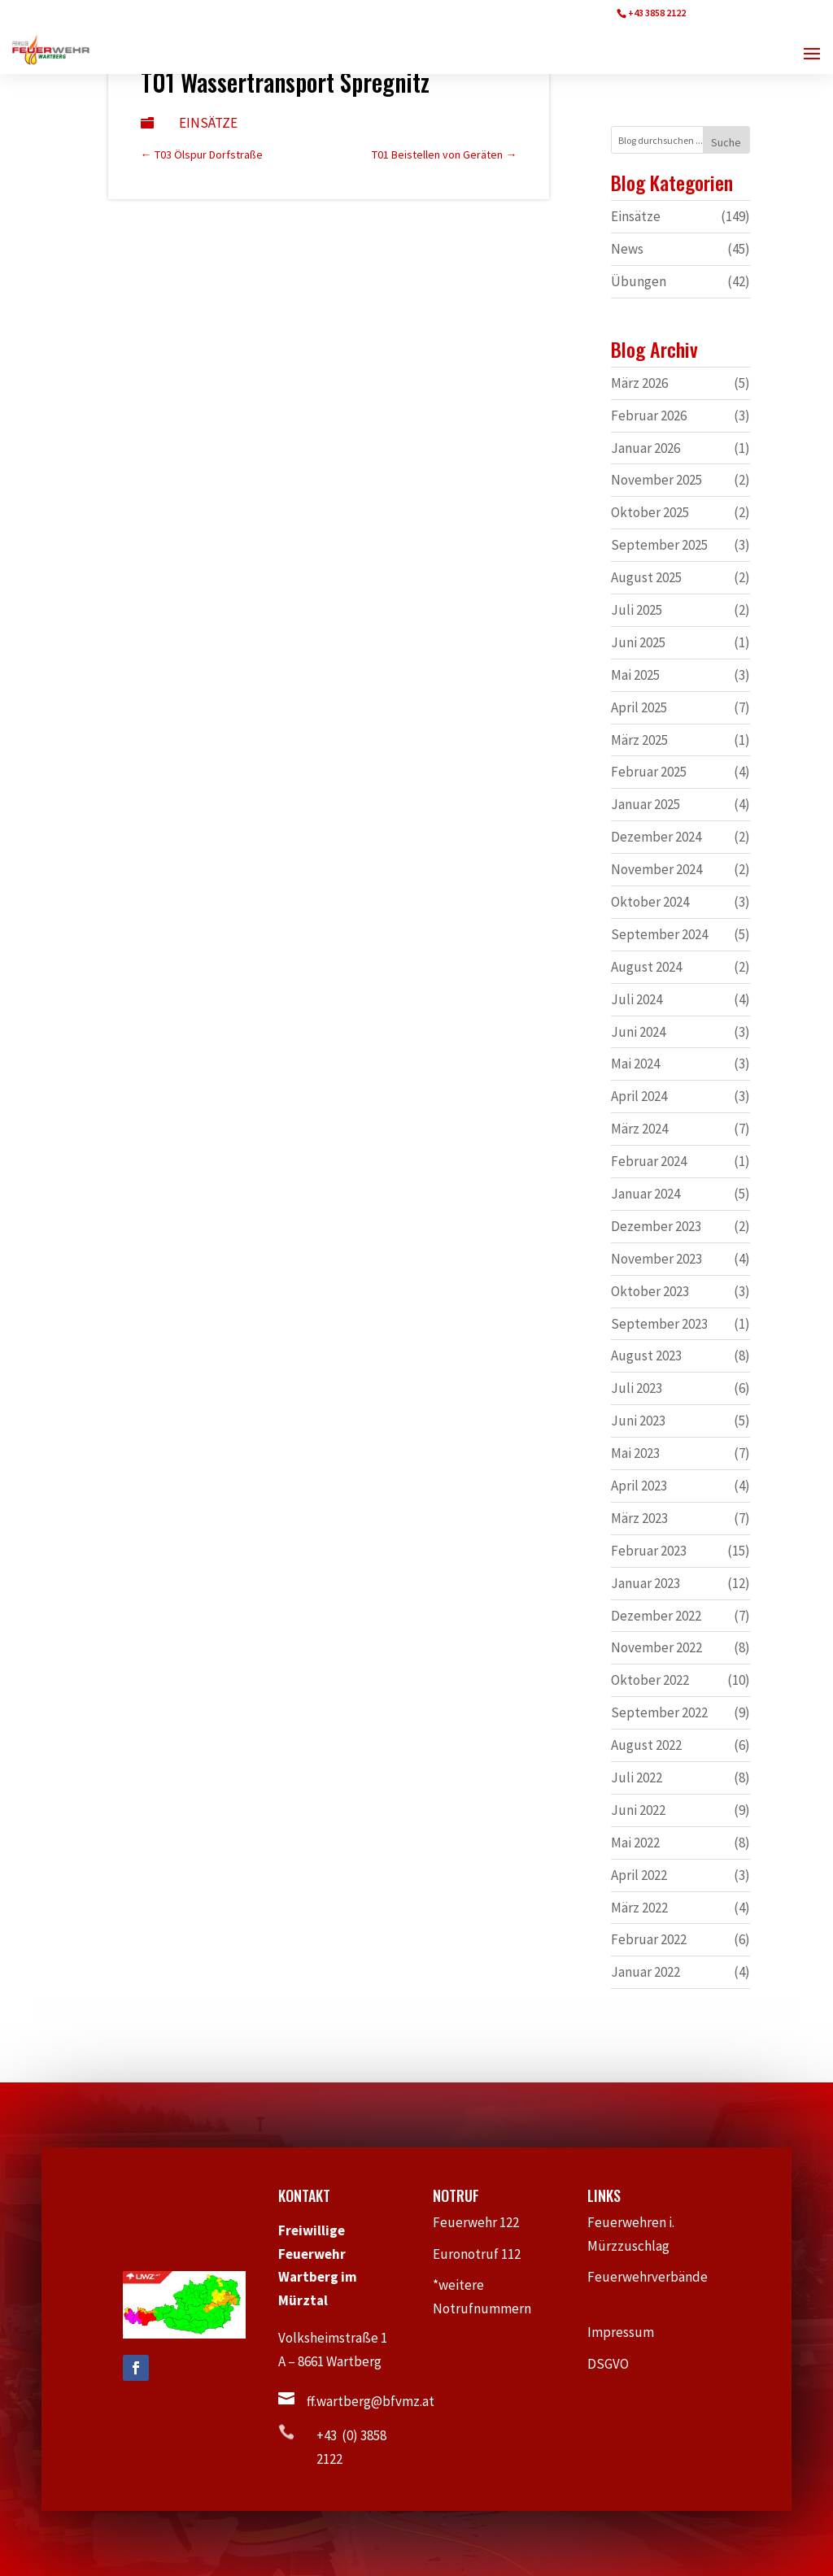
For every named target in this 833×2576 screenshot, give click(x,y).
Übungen (638, 281)
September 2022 (659, 1712)
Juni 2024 (638, 1032)
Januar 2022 (645, 1972)
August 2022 (646, 1745)
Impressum (627, 2332)
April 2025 (639, 707)
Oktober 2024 (650, 902)
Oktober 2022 (650, 1680)
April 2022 (639, 1875)
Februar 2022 (649, 1939)
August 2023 (646, 1355)
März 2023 (639, 1518)
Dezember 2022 (656, 1616)
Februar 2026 (649, 415)
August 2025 (646, 577)
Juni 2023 (638, 1420)
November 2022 (656, 1647)
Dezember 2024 (656, 837)
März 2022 (639, 1908)
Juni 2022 (638, 1810)
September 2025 (659, 545)
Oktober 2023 (650, 1291)
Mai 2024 (635, 1064)
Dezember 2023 (656, 1226)
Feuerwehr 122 (483, 2222)
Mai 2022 (635, 1843)
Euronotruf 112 (485, 2254)
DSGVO (616, 2364)
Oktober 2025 (650, 512)
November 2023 (656, 1259)
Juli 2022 (636, 1777)
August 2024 (646, 967)
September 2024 (659, 934)
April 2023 (639, 1486)
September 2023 (659, 1324)
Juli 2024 (636, 999)
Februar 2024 (649, 1161)
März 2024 (639, 1129)
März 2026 (639, 383)
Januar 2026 (645, 448)
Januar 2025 (645, 804)
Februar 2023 (649, 1551)
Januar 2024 (645, 1194)
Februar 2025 (649, 772)
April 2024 (639, 1096)
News (627, 249)
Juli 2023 (636, 1388)
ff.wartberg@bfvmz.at (370, 2401)
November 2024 (656, 869)
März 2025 (639, 740)
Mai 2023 (635, 1453)
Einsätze (208, 123)
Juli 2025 (636, 610)
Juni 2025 (638, 642)
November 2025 (656, 480)
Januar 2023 (645, 1583)
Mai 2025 (635, 675)
